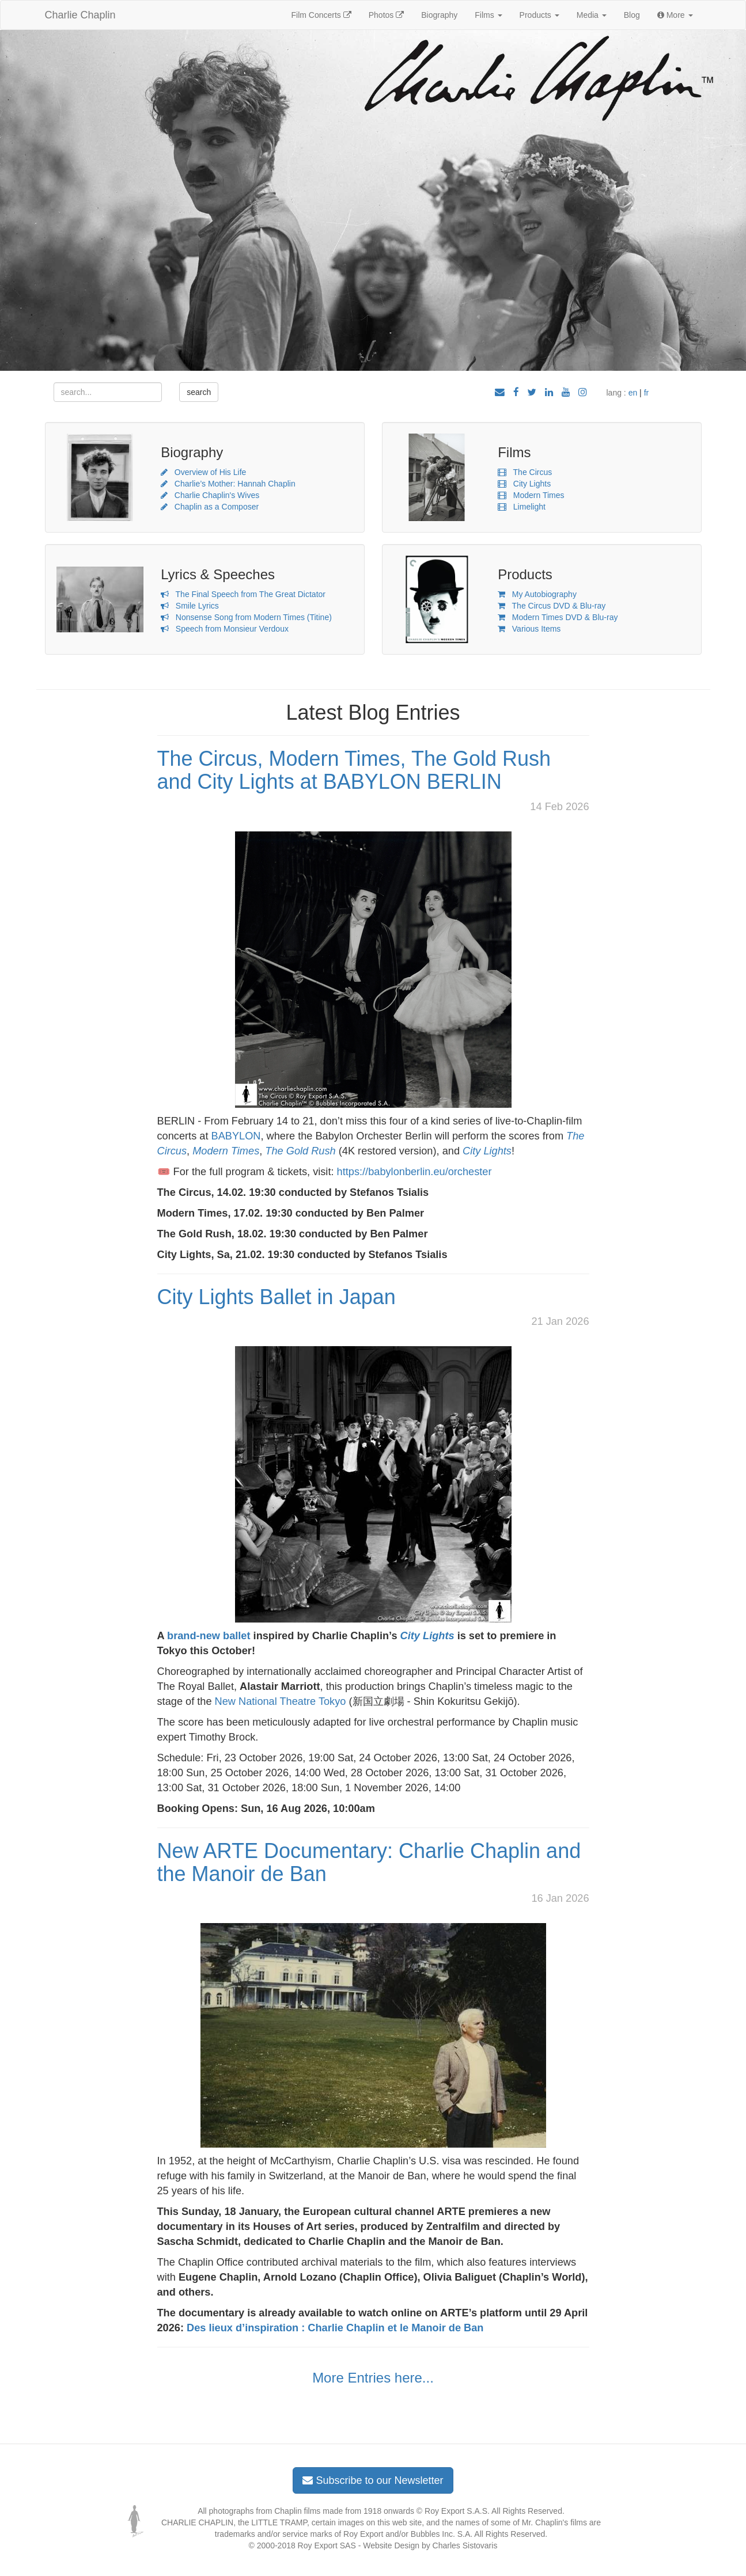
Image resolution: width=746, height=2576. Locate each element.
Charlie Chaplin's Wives (210, 495)
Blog (632, 15)
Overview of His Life (203, 472)
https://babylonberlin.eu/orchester (414, 1171)
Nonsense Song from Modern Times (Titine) (246, 617)
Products (539, 15)
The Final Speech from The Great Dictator (243, 594)
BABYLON (236, 1136)
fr (646, 392)
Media (592, 15)
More (675, 15)
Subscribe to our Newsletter (372, 2480)
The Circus (525, 472)
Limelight (522, 506)
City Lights (524, 483)
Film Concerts (321, 15)
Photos (386, 15)
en (633, 392)
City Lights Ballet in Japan (276, 1297)
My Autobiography (537, 594)
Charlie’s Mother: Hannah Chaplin (228, 483)
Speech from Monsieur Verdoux (225, 628)
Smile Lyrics (190, 605)
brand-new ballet (209, 1636)
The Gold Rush (300, 1151)
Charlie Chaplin (80, 15)
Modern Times (531, 495)
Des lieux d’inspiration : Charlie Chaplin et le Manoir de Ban (335, 2328)
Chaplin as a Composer (210, 506)
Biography (439, 15)
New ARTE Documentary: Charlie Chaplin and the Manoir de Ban (369, 1862)
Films (488, 15)
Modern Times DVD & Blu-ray (558, 617)
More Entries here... (373, 2377)
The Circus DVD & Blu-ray (551, 605)
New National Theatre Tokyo (280, 1701)
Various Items (529, 628)
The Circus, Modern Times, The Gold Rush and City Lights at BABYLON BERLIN (354, 770)
